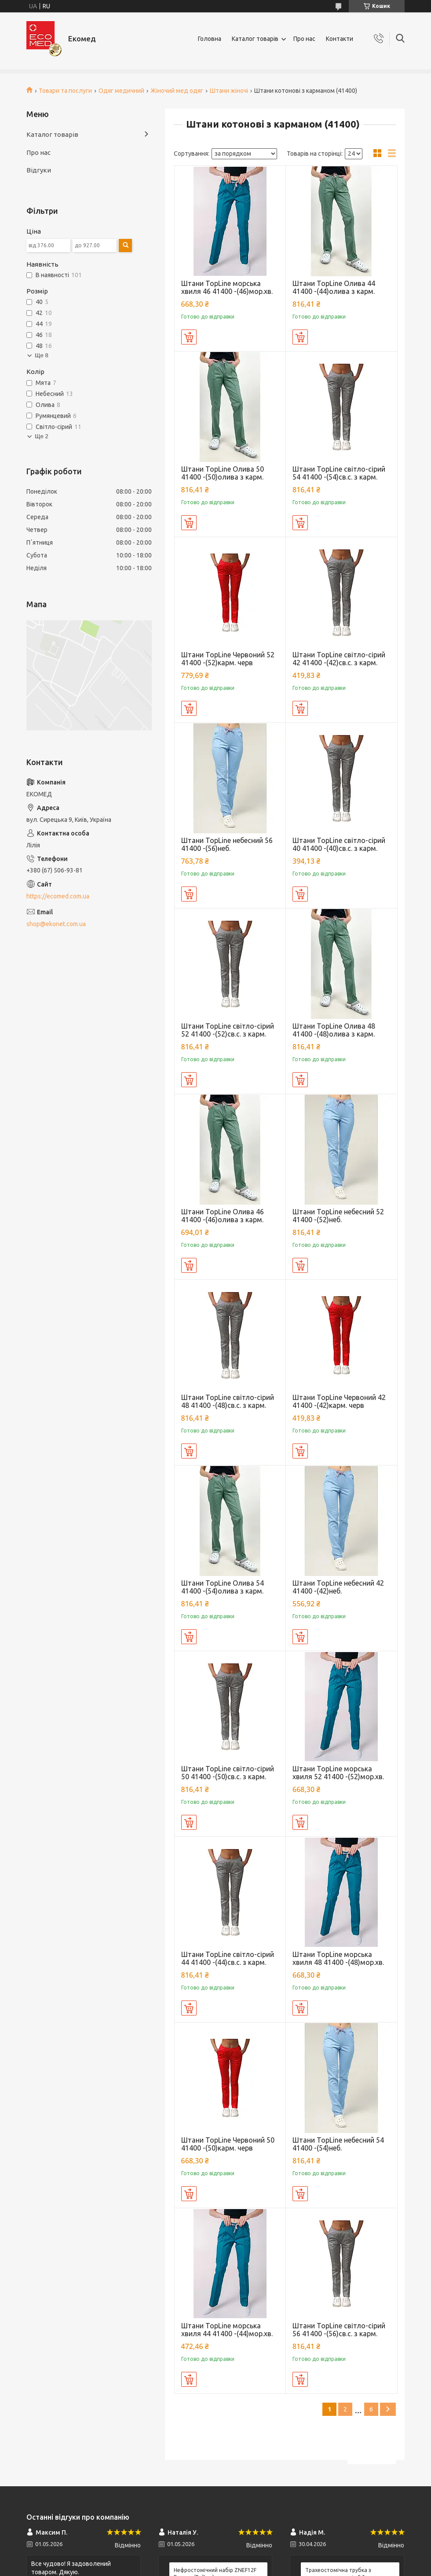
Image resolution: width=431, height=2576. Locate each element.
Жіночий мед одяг (176, 90)
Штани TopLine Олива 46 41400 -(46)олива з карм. (222, 1216)
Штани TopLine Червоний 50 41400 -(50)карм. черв (227, 2144)
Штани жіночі (229, 90)
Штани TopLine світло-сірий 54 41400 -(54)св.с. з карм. (338, 473)
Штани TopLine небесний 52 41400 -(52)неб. (338, 1216)
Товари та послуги (65, 90)
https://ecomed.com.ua (57, 896)
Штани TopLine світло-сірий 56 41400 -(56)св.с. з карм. (338, 2330)
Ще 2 (41, 436)
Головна (209, 38)
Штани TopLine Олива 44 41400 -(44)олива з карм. (333, 287)
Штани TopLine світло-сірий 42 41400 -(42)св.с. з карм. (338, 659)
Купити (189, 337)
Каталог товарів (255, 38)
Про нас (304, 38)
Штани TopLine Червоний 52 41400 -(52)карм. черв (227, 659)
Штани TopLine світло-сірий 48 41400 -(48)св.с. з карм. (227, 1401)
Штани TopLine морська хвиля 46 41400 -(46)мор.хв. (227, 287)
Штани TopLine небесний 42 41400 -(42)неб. (338, 1587)
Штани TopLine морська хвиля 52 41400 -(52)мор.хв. (338, 1773)
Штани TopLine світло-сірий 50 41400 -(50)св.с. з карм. (227, 1773)
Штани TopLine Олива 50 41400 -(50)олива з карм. (222, 473)
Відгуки (38, 170)
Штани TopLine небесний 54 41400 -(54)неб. (338, 2144)
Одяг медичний (121, 90)
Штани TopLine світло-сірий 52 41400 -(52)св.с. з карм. (227, 1030)
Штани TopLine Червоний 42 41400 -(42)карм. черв (339, 1401)
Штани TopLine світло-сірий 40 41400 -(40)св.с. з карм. (338, 844)
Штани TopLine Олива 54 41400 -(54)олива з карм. (222, 1587)
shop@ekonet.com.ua (56, 923)
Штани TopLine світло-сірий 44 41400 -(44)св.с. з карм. (227, 1958)
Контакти (339, 38)
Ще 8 (41, 355)
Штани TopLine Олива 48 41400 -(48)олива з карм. (333, 1030)
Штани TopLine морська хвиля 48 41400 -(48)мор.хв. (338, 1958)
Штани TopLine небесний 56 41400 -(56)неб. (227, 844)
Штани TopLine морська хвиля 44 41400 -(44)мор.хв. (227, 2330)
